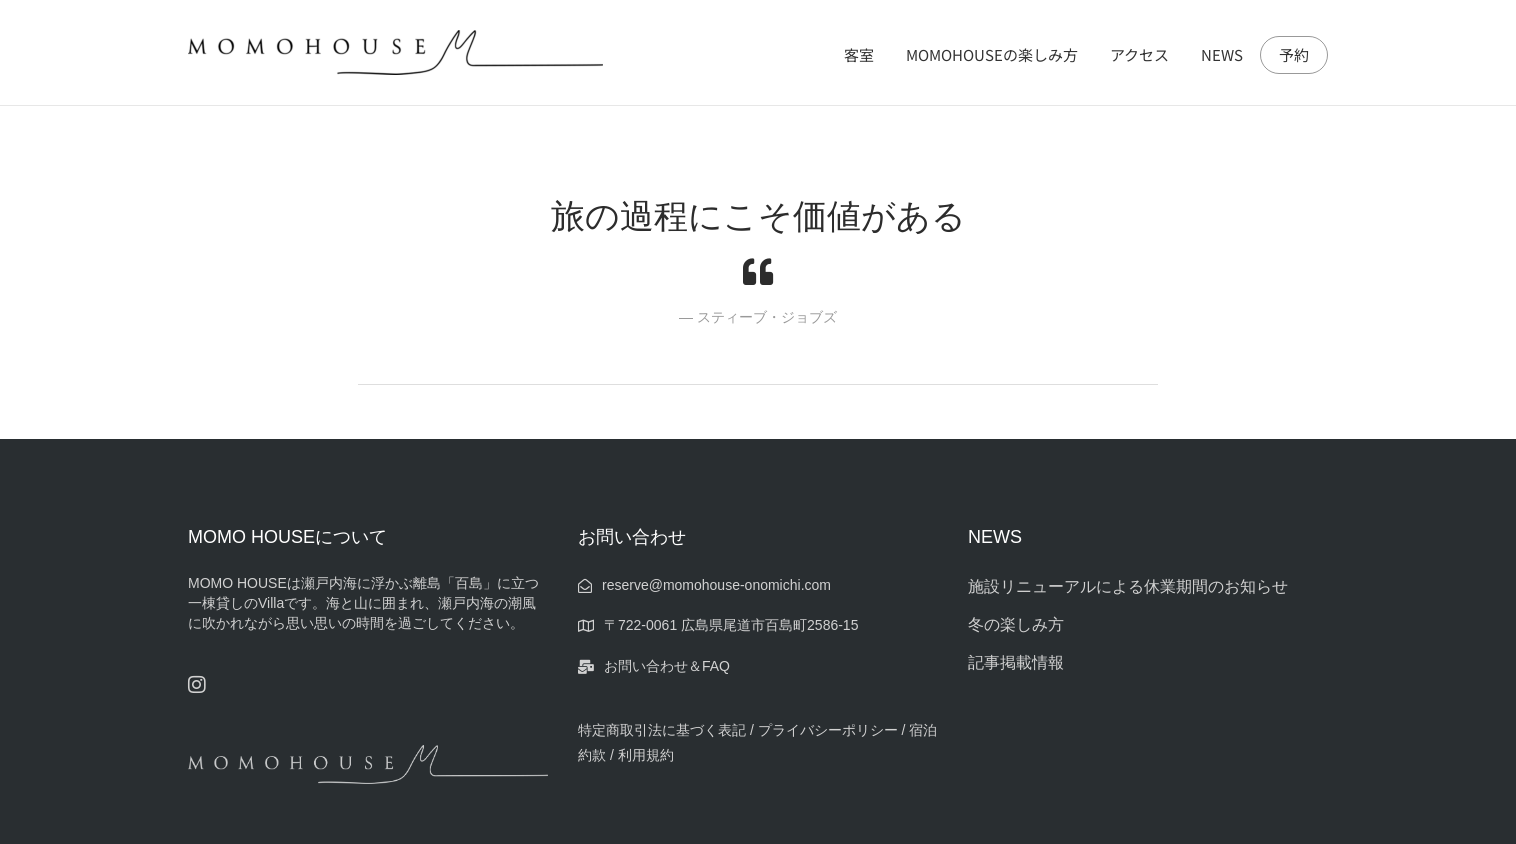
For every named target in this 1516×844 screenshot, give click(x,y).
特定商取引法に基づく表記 (662, 730)
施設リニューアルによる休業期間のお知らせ (1128, 586)
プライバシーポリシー (830, 730)
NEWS (1222, 54)
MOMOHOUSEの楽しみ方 (992, 54)
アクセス (1139, 54)
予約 (1294, 55)
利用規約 (646, 755)
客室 (859, 54)
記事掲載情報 (1016, 662)
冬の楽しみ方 (1016, 624)
